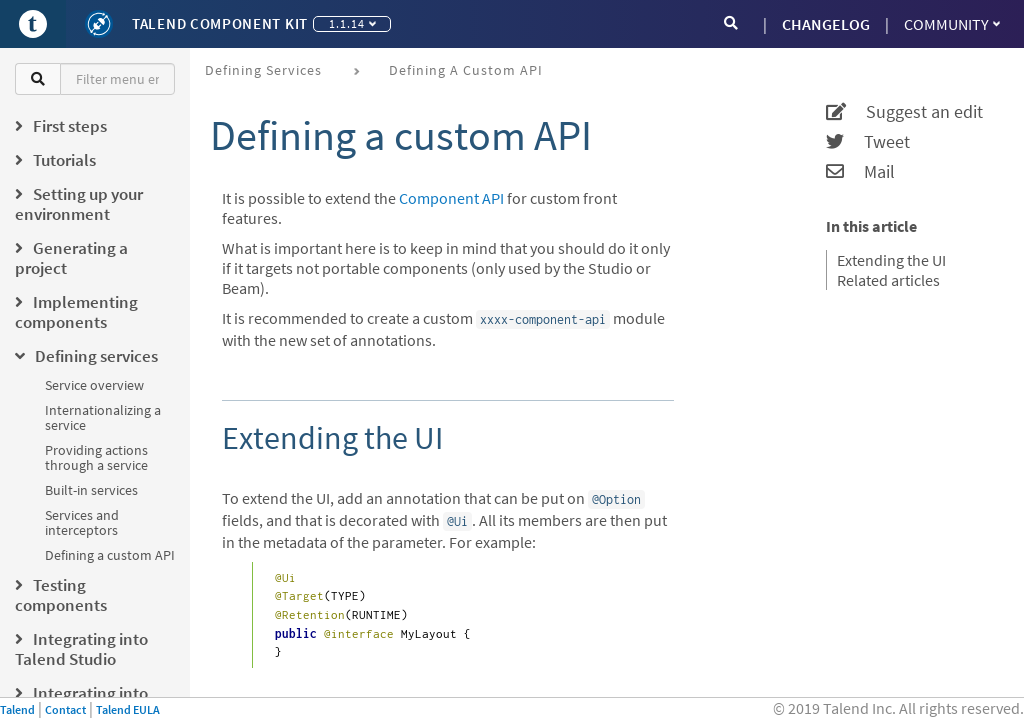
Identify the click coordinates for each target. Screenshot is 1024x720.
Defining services (263, 70)
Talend (17, 709)
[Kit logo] (99, 24)
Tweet (868, 142)
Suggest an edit (904, 112)
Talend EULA (128, 709)
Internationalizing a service (103, 417)
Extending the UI (891, 260)
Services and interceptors (82, 522)
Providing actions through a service (96, 457)
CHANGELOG (826, 24)
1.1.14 (352, 23)
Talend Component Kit (220, 23)
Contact (65, 709)
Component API (451, 198)
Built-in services (91, 490)
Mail (860, 172)
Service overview (94, 385)
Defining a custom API (110, 555)
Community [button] (952, 24)
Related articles (888, 280)
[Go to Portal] (33, 24)
